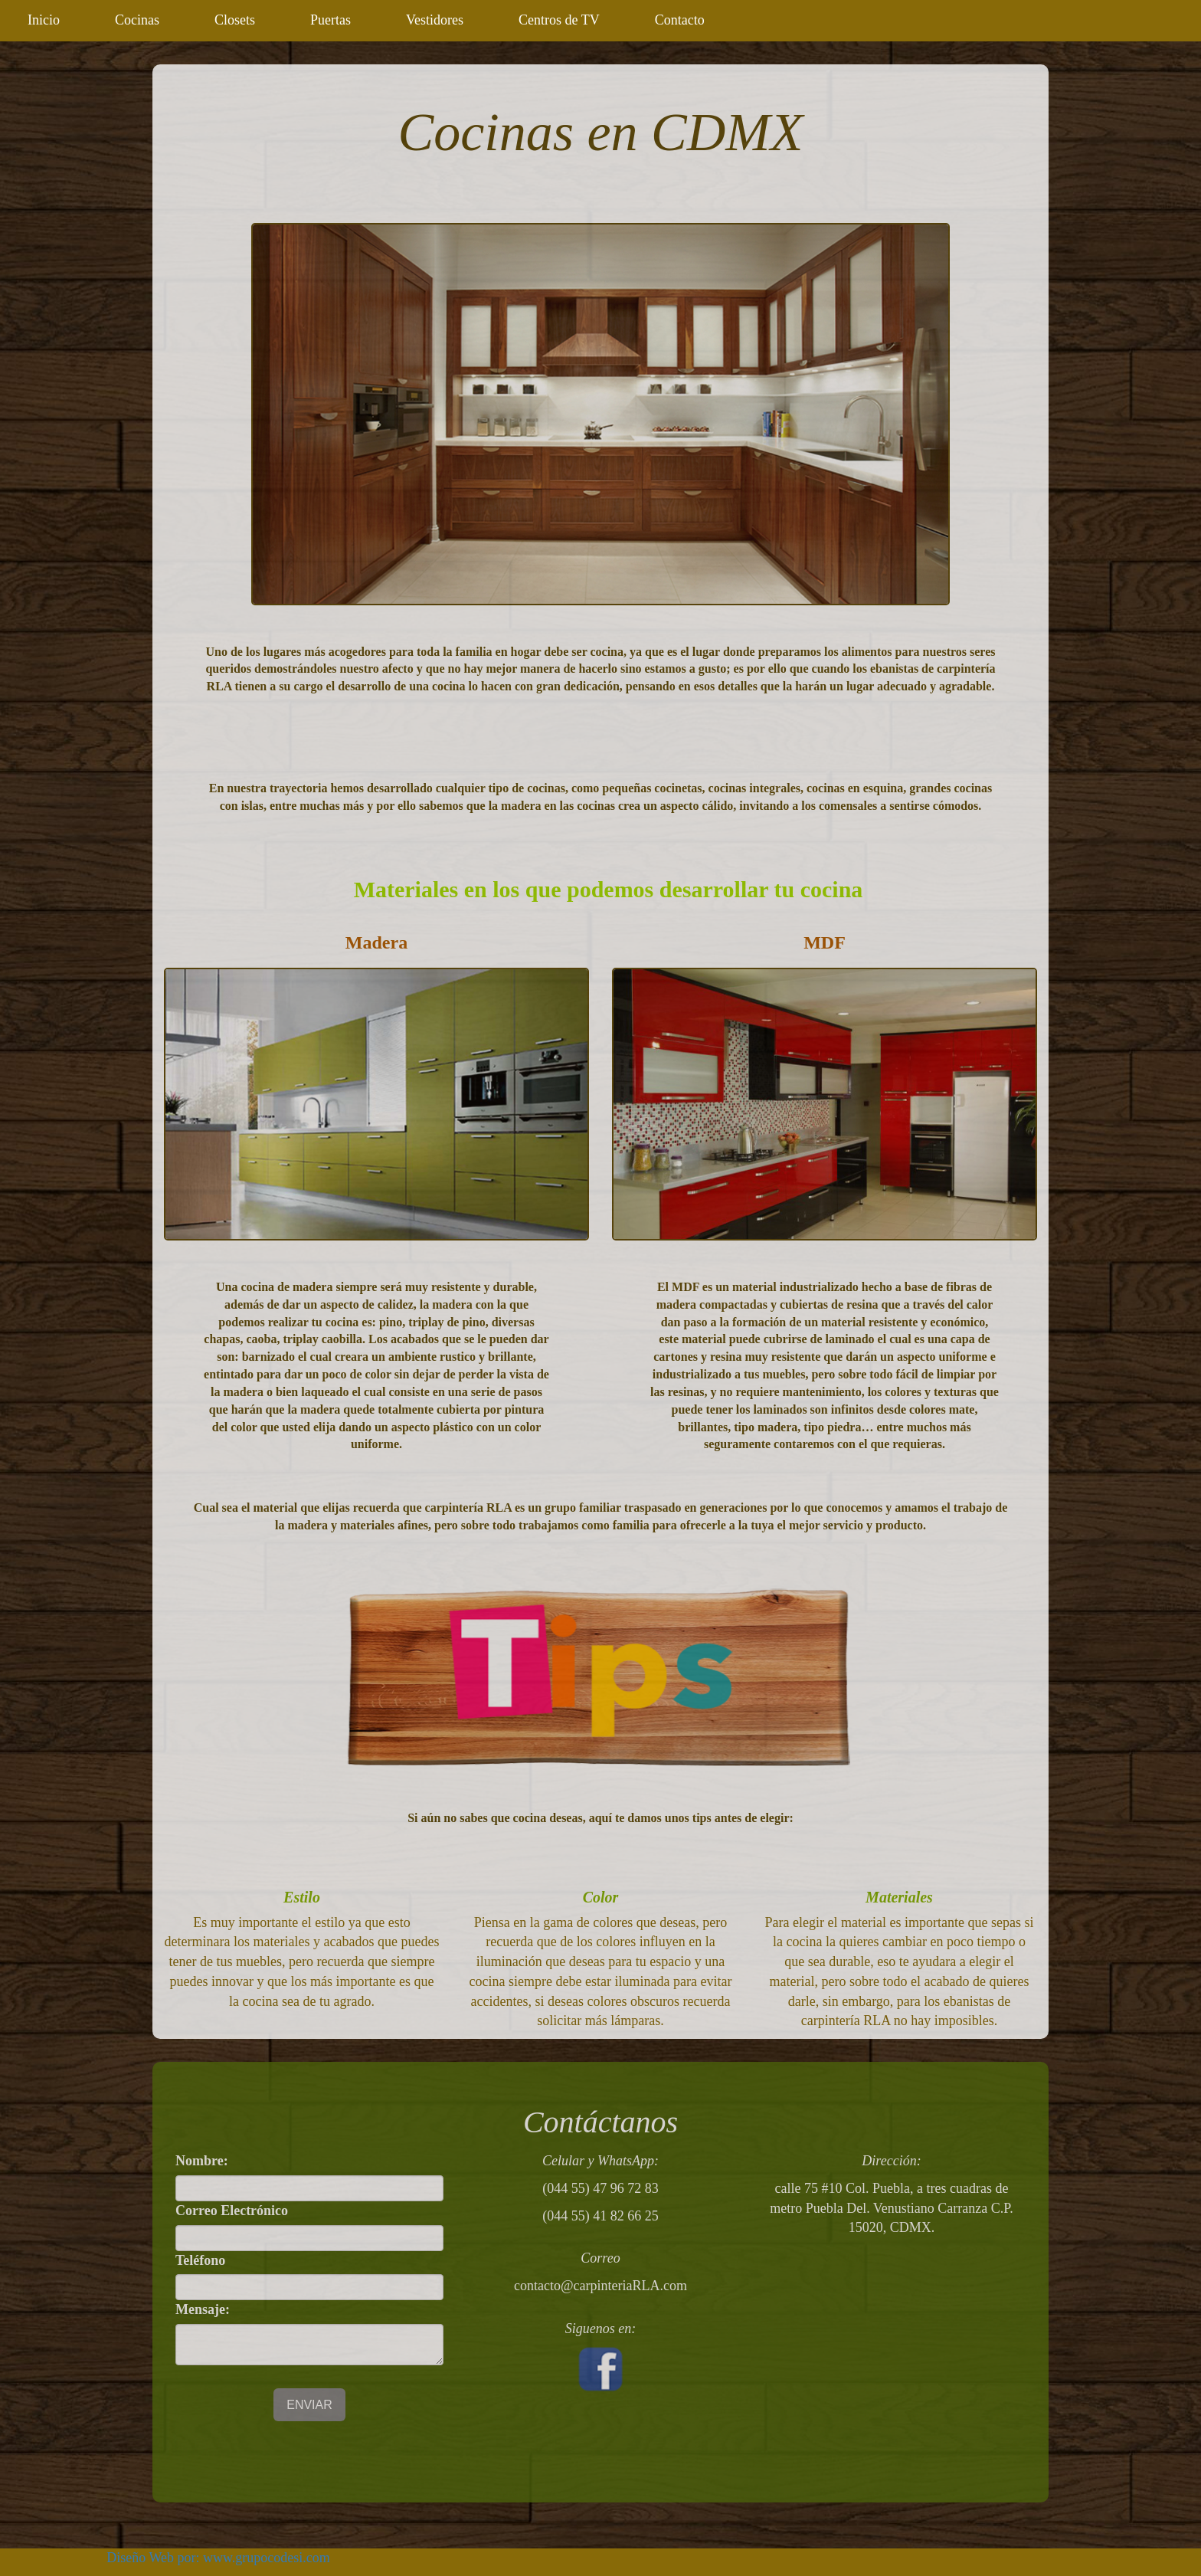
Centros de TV (559, 20)
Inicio (44, 20)
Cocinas (137, 20)
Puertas (330, 20)
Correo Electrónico (231, 2210)
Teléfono (200, 2260)
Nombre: (201, 2160)
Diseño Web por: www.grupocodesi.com (218, 2557)
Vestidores (434, 20)
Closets (234, 20)
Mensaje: (202, 2309)
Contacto (680, 20)
